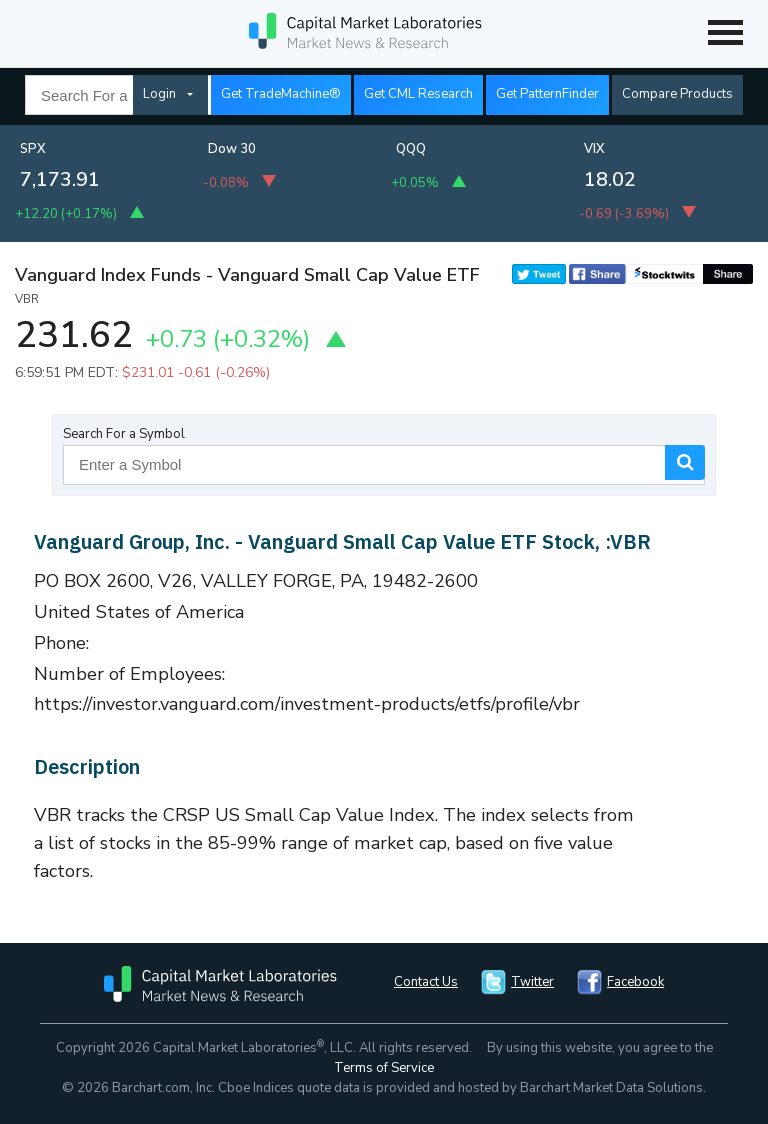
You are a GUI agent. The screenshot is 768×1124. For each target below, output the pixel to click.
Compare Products (677, 94)
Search (685, 462)
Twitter (532, 982)
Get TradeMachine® (281, 94)
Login (159, 94)
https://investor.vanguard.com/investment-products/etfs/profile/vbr (307, 704)
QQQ (411, 149)
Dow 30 (232, 149)
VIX (594, 149)
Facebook (635, 982)
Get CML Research (418, 94)
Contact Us (426, 982)
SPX (33, 149)
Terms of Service (384, 1068)
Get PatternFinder (547, 94)
